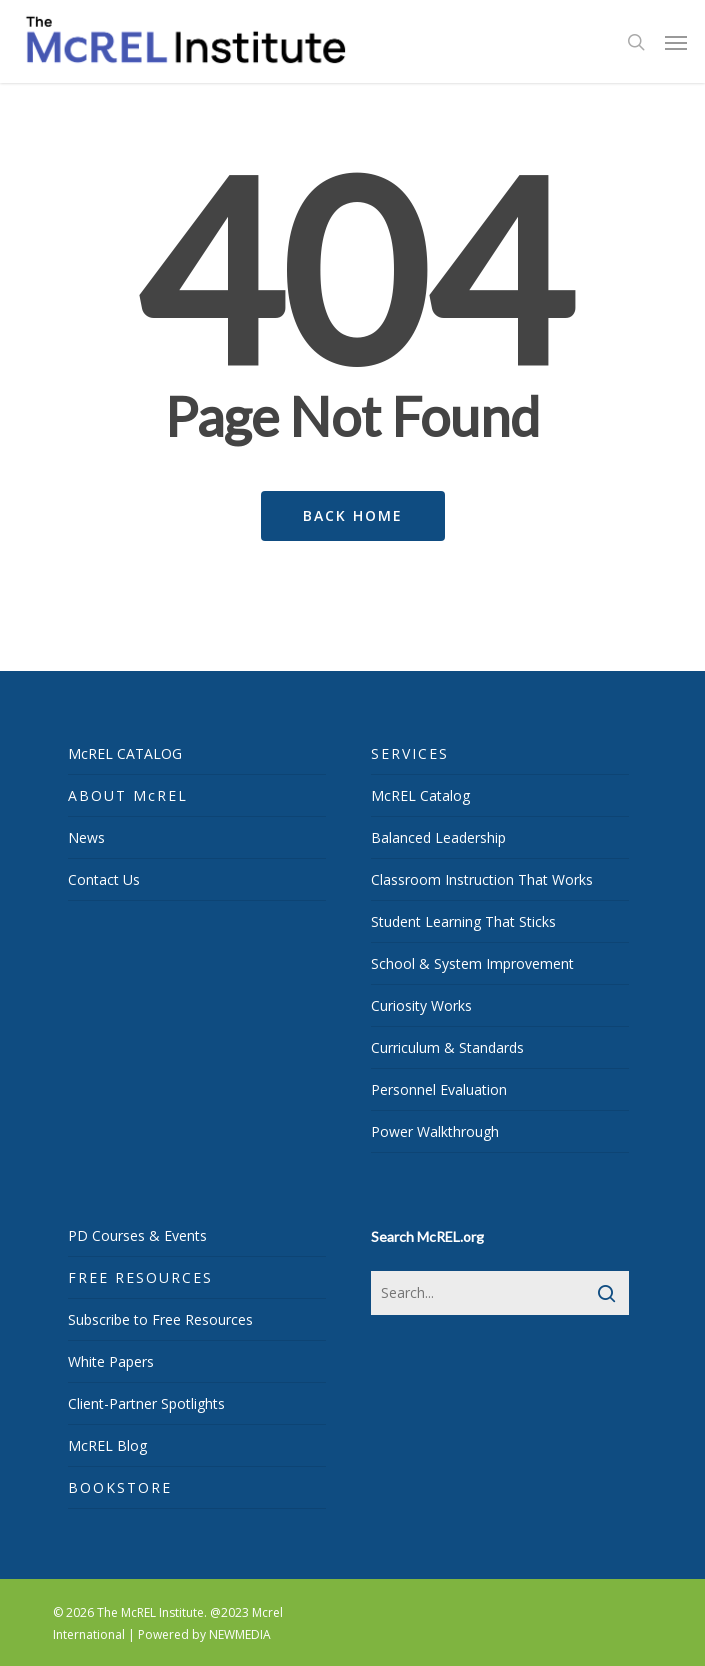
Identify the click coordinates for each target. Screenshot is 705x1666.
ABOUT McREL (128, 795)
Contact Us (104, 879)
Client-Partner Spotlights (146, 1403)
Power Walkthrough (435, 1131)
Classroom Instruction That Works (482, 879)
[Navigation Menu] (676, 42)
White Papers (111, 1361)
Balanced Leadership (438, 837)
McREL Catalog (420, 795)
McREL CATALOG (125, 753)
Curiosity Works (421, 1005)
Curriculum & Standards (447, 1047)
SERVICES (410, 753)
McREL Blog (107, 1445)
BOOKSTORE (120, 1487)
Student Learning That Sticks (463, 921)
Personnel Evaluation (439, 1089)
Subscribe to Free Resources (160, 1319)
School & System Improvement (472, 963)
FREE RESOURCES (140, 1277)
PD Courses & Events (137, 1235)
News (86, 837)
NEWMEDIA (240, 1634)
